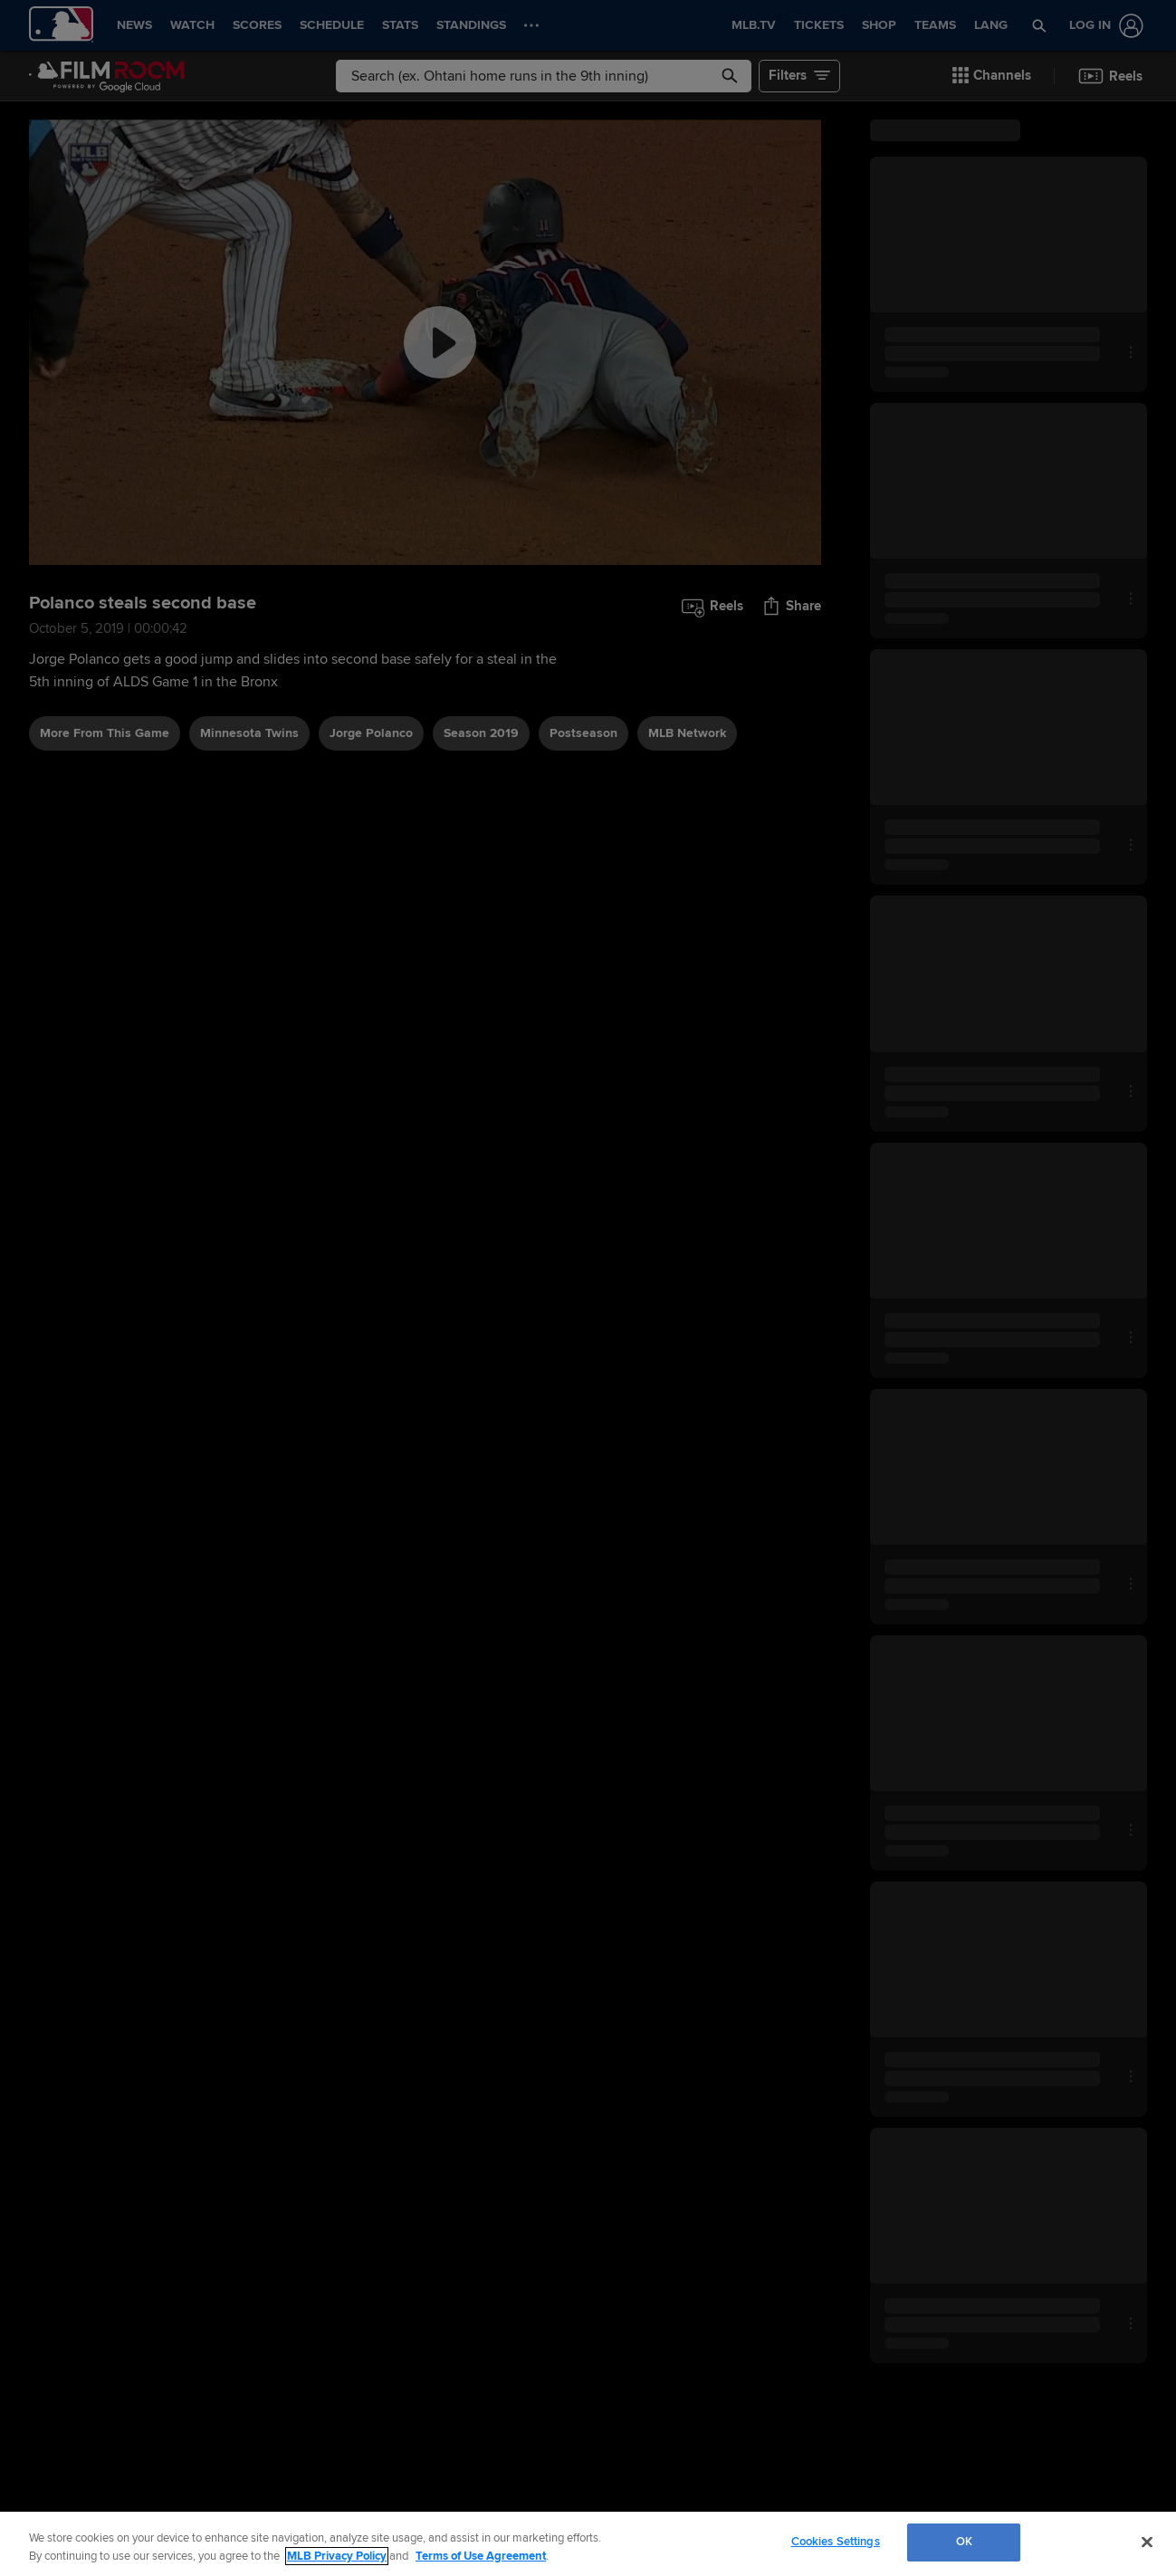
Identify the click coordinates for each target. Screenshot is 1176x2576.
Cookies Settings (835, 2541)
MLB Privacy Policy (337, 2556)
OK (964, 2541)
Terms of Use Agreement (481, 2556)
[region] (588, 2544)
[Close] (1147, 2542)
